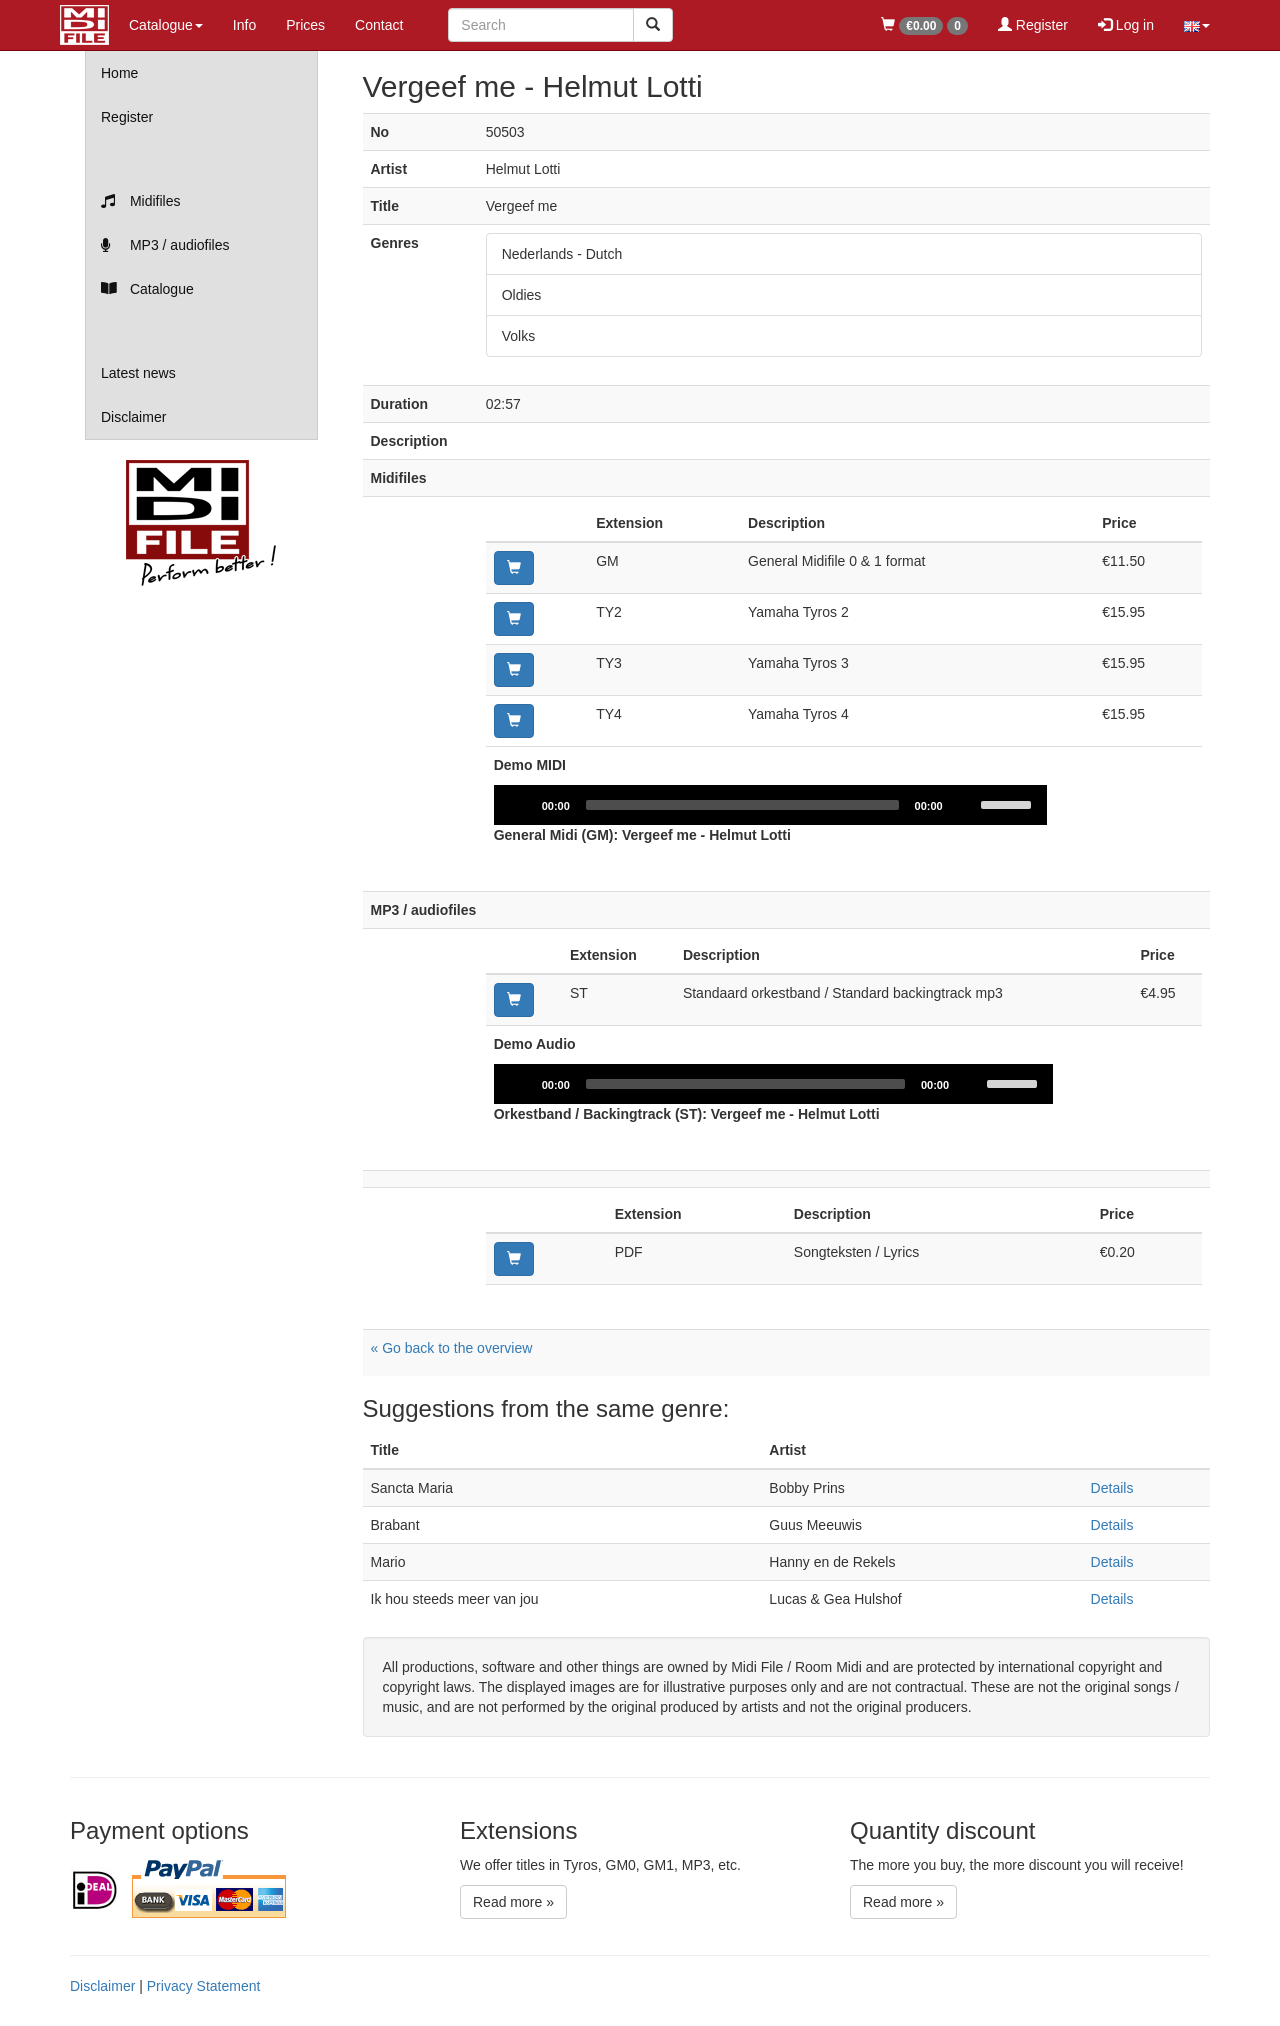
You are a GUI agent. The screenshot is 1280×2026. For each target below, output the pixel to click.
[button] (1197, 25)
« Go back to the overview (452, 1348)
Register (1033, 25)
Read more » (513, 1902)
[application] (774, 805)
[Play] (520, 805)
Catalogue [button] (166, 25)
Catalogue (147, 289)
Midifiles (140, 201)
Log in (1126, 25)
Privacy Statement (204, 1986)
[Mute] (972, 805)
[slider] (746, 805)
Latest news (138, 373)
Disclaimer (133, 417)
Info (244, 25)
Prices (305, 25)
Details (1112, 1488)
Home (119, 73)
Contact (379, 25)
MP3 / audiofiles (165, 245)
